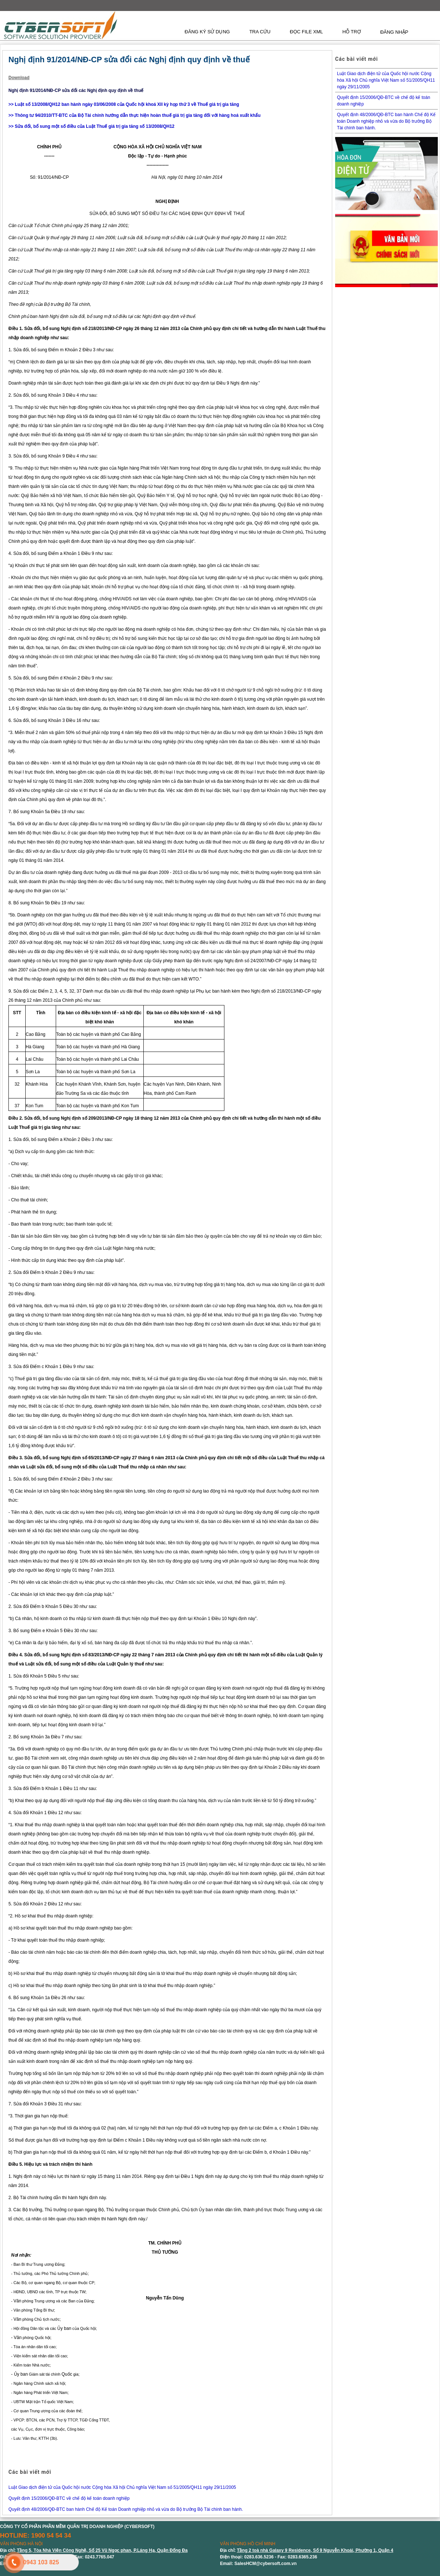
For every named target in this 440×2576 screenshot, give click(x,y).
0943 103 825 (41, 2562)
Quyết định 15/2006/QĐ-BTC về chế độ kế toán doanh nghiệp (69, 2498)
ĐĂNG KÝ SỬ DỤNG (207, 31)
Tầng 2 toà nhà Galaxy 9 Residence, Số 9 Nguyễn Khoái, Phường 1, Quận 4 (315, 2550)
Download (18, 77)
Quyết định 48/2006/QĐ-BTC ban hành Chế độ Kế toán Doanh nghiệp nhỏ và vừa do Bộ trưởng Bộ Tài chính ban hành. (125, 2509)
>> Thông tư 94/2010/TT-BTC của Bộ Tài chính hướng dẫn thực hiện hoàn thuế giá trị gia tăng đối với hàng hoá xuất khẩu (134, 115)
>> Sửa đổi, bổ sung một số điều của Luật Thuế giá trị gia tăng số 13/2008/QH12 (91, 126)
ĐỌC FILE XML (306, 31)
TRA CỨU (260, 31)
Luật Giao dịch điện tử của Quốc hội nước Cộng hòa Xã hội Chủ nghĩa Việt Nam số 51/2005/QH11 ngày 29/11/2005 (122, 2487)
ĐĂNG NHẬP (394, 32)
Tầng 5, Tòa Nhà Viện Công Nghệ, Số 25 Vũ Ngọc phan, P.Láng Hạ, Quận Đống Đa (102, 2550)
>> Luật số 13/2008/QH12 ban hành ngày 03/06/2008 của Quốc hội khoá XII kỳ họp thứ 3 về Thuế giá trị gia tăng (123, 104)
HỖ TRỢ (351, 31)
